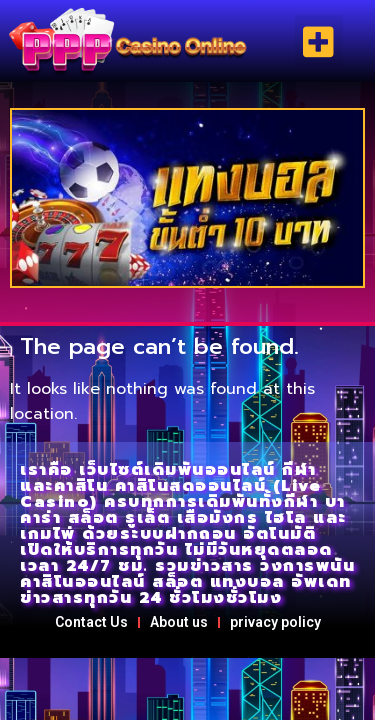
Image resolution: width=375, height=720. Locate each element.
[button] (319, 41)
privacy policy (275, 622)
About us (179, 622)
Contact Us (91, 622)
